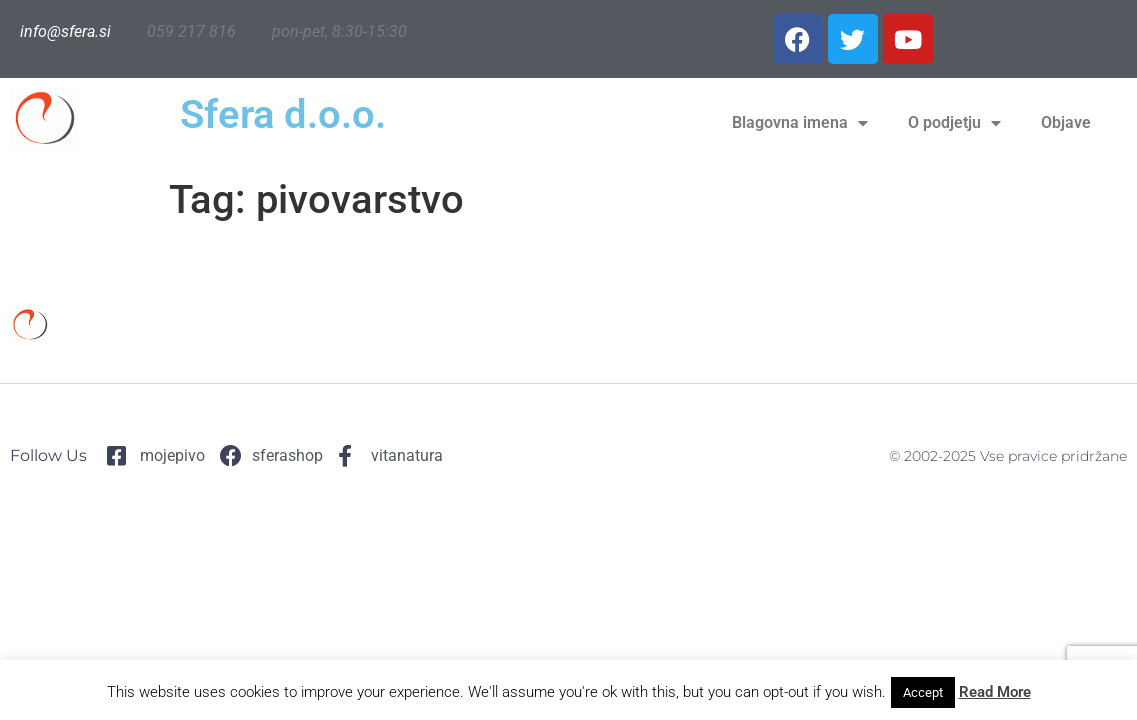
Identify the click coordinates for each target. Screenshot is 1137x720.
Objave (1066, 122)
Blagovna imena (800, 123)
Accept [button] (923, 692)
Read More (995, 692)
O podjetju (954, 123)
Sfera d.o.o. (283, 114)
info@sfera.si (65, 31)
